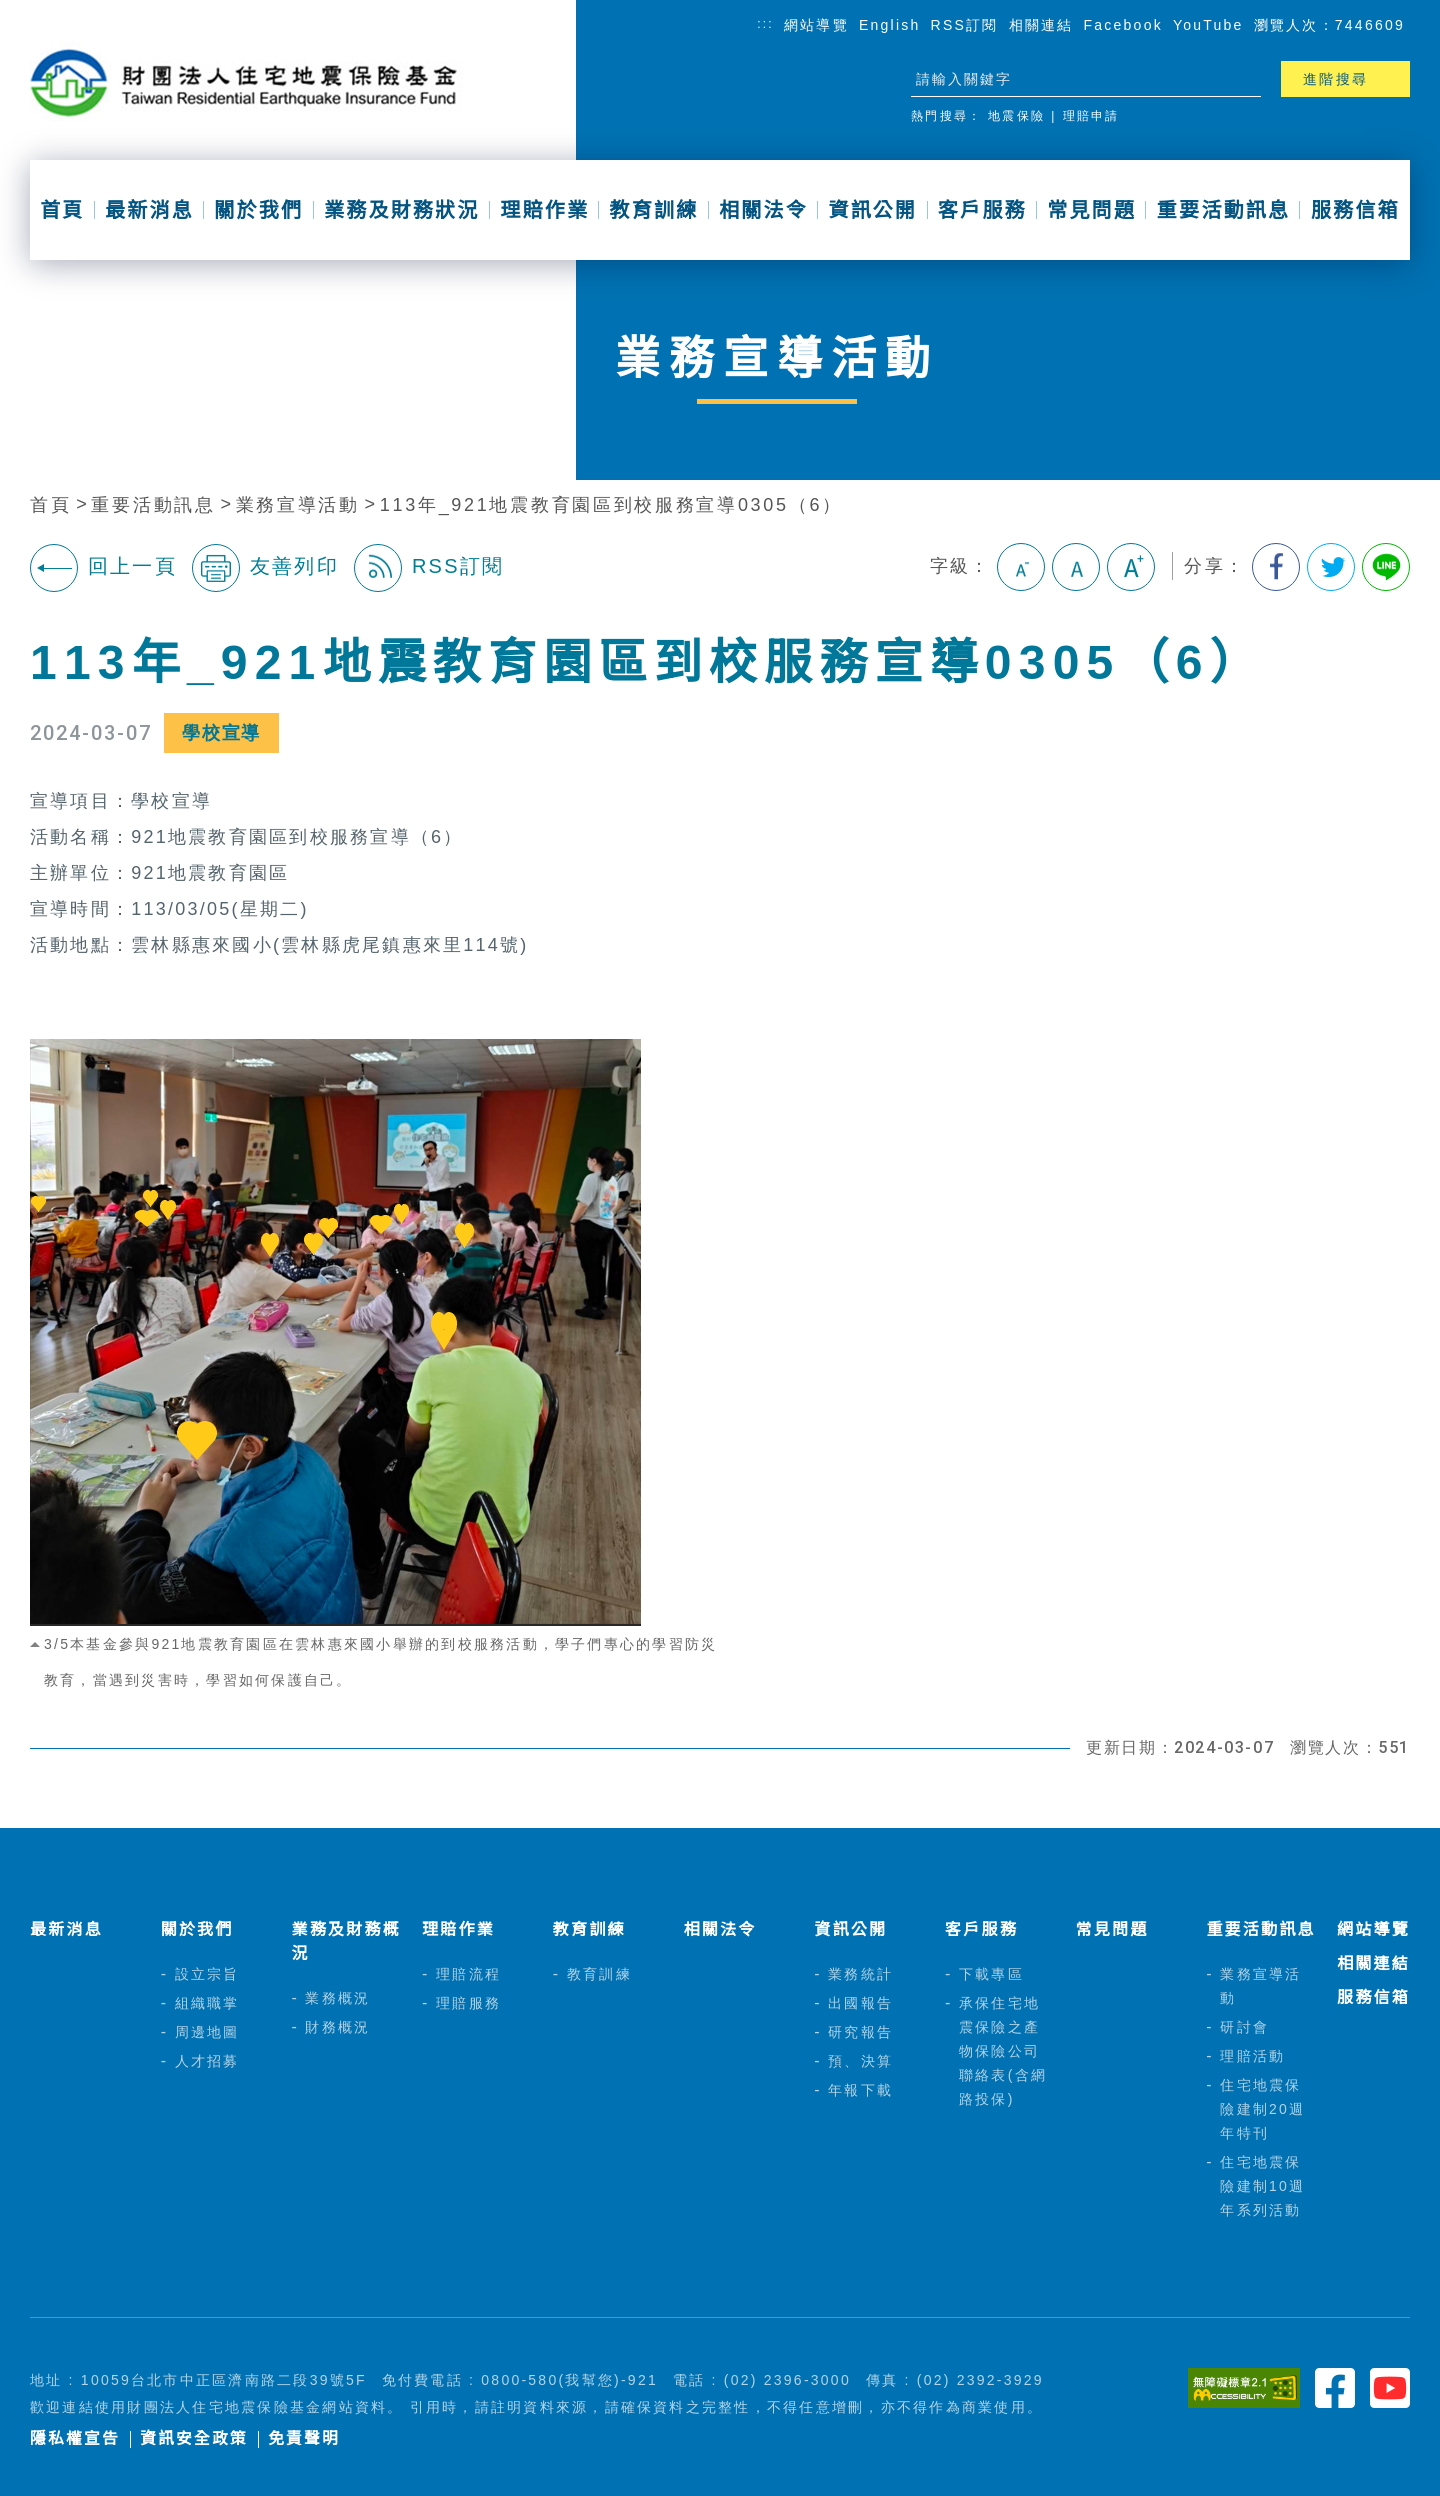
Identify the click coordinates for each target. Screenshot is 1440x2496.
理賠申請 (1091, 116)
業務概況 (337, 1998)
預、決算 (860, 2061)
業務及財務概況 (345, 1941)
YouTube (1208, 25)
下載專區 (991, 1974)
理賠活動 (1252, 2056)
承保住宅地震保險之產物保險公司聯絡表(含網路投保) (1003, 2051)
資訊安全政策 (194, 2438)
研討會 (1244, 2027)
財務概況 (337, 2027)
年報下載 (860, 2090)
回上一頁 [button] (103, 568)
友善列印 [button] (265, 568)
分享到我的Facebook (1276, 567)
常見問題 (1091, 210)
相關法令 (763, 210)
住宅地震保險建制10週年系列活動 (1262, 2186)
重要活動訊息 (1223, 210)
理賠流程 (468, 1974)
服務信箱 (1355, 210)
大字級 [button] (1131, 567)
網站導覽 (816, 25)
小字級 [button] (1021, 567)
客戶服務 (982, 210)
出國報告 (860, 2003)
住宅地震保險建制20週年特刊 (1262, 2109)
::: (765, 24)
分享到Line (1386, 567)
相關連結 (1041, 25)
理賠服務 (468, 2003)
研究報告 (860, 2032)
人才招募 (207, 2061)
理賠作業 (544, 210)
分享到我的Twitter (1331, 567)
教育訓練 (654, 210)
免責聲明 (304, 2438)
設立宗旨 (207, 1974)
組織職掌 (207, 2003)
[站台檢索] (1068, 79)
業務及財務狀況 (402, 210)
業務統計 (860, 1974)
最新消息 (149, 210)
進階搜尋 (1335, 79)
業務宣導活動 (298, 505)
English (890, 25)
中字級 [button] (1076, 567)
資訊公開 (872, 210)
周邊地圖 (207, 2032)
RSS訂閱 (965, 25)
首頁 (62, 210)
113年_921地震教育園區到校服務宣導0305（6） (611, 505)
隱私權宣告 (75, 2438)
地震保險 (1016, 116)
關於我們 (258, 210)
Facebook (1123, 25)
